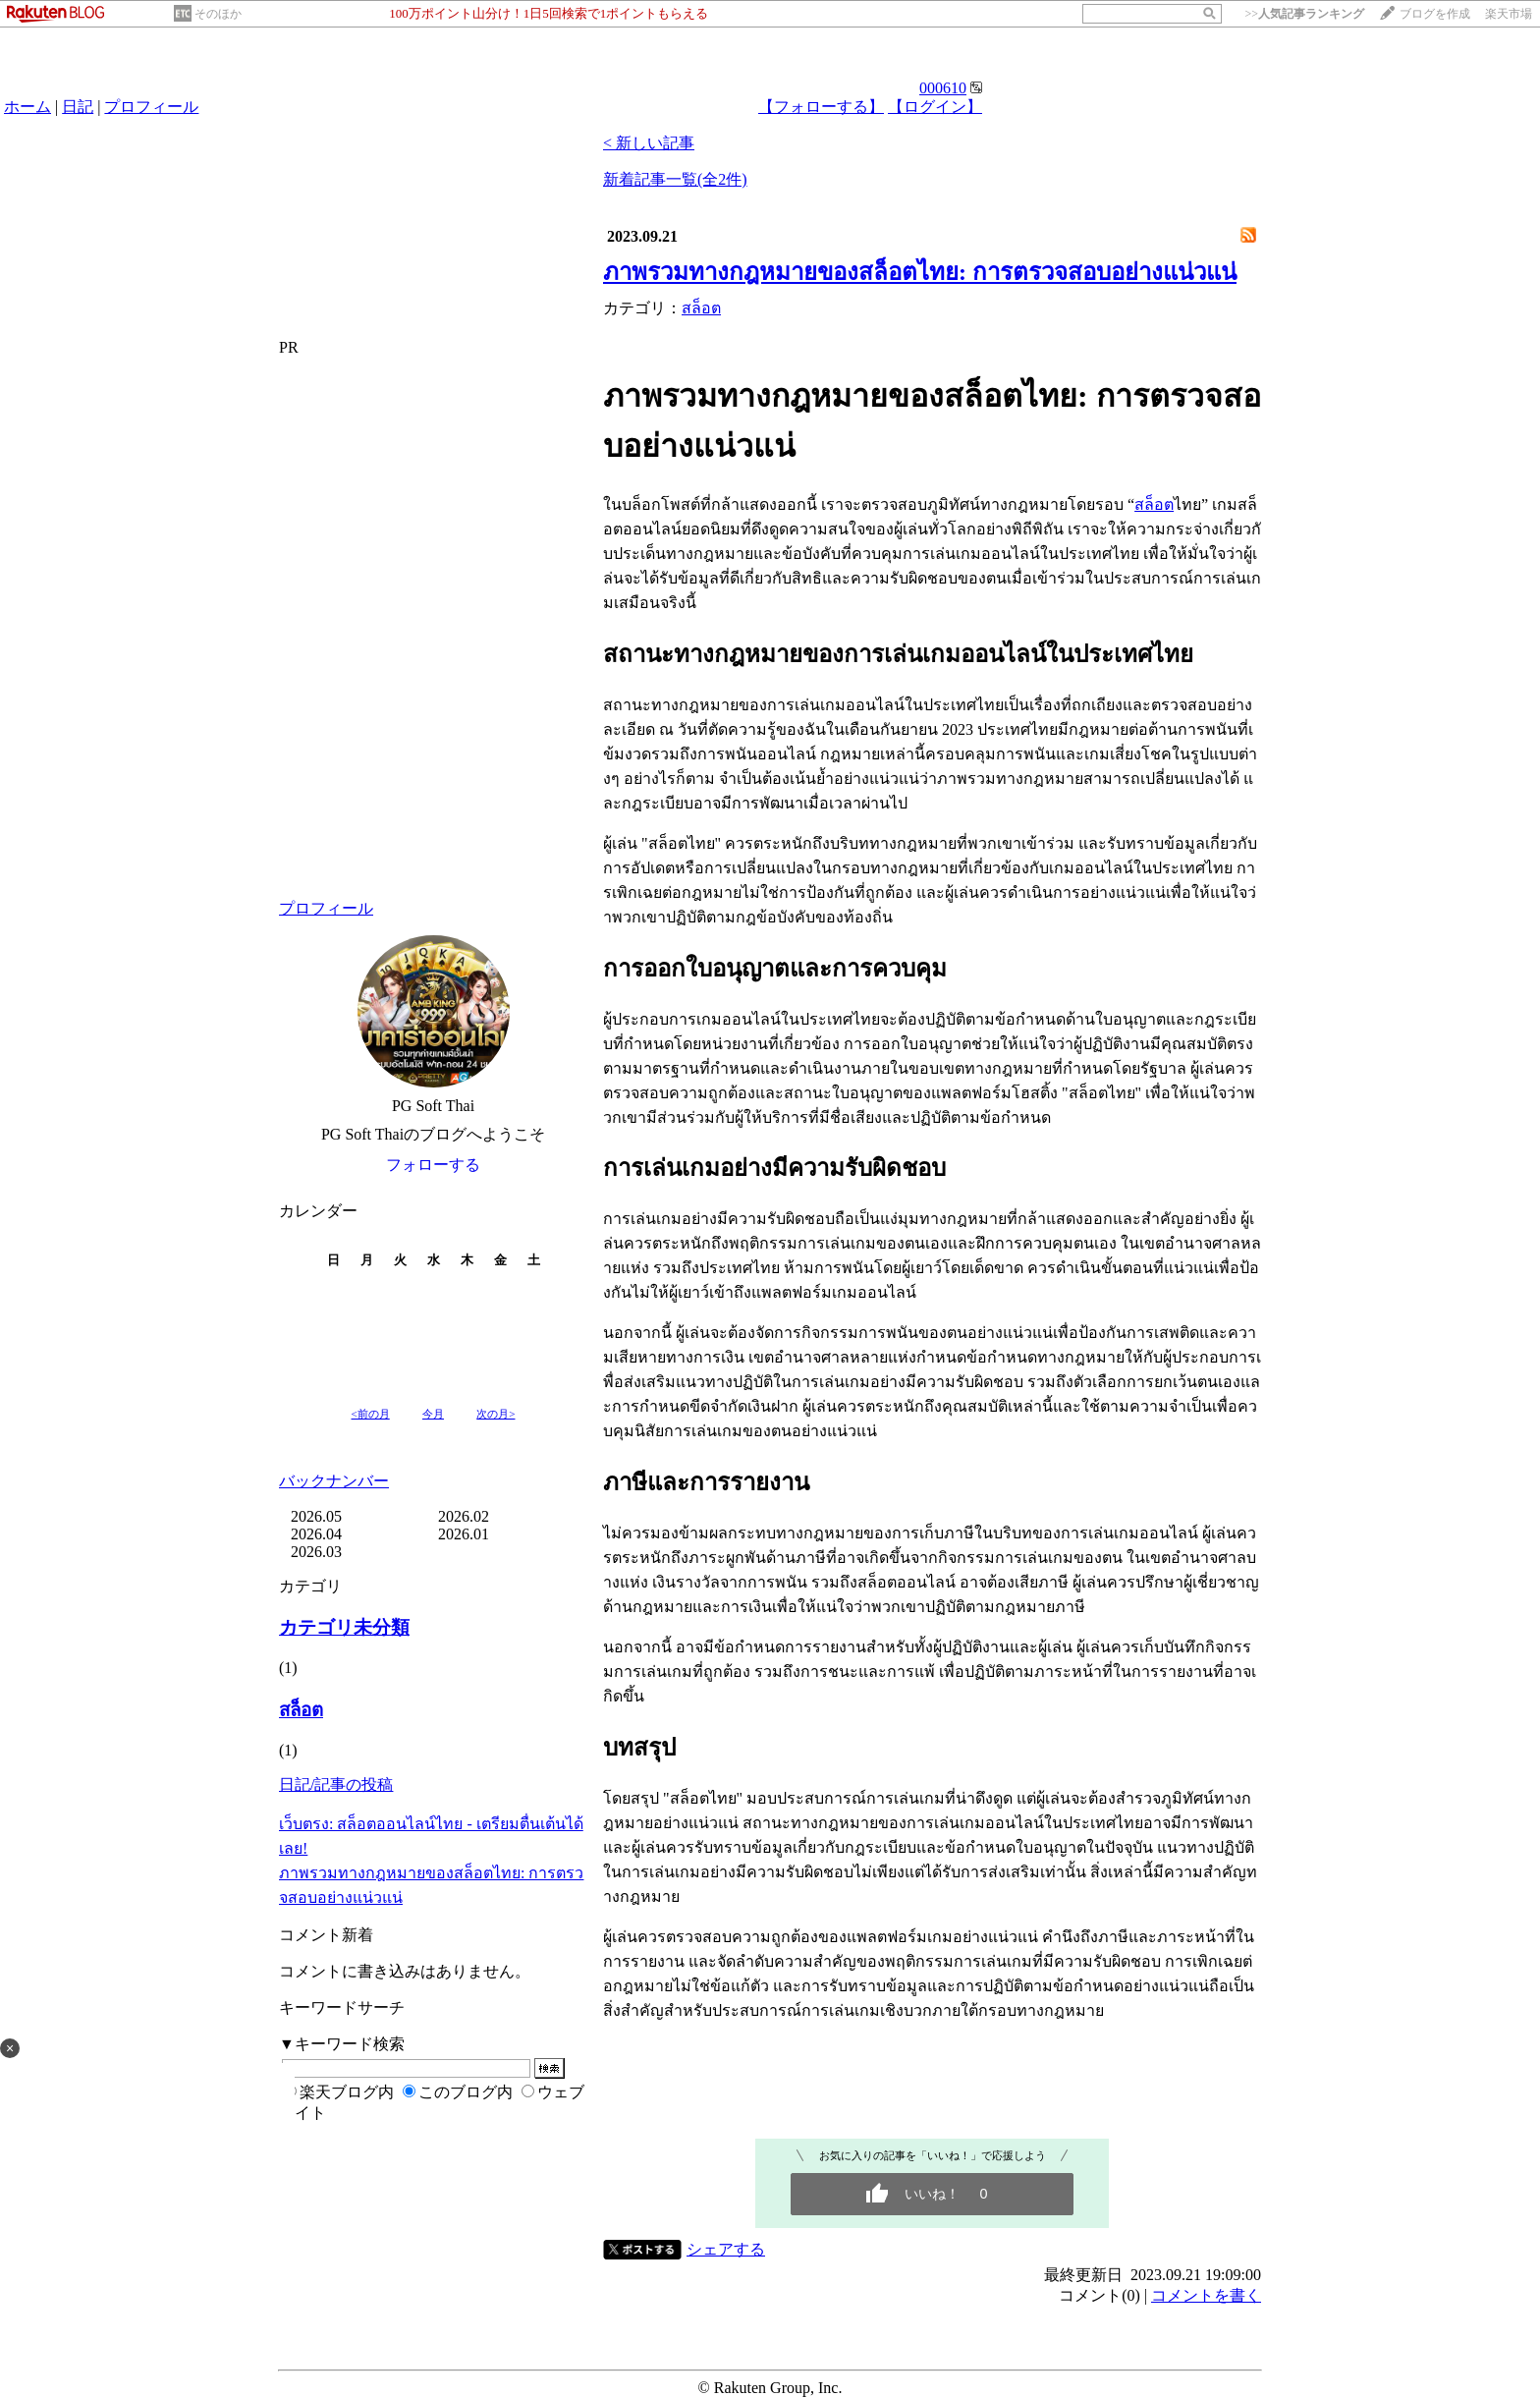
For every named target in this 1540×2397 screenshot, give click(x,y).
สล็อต (301, 1710)
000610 (942, 88)
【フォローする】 (821, 106)
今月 (433, 1414)
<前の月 (371, 1414)
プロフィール (151, 106)
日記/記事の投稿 (336, 1784)
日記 (77, 106)
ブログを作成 (1435, 14)
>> (1304, 14)
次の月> (495, 1414)
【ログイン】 (935, 106)
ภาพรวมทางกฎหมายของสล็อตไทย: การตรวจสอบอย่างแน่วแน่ (920, 272)
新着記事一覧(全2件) (675, 179)
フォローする (433, 1164)
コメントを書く (1206, 2295)
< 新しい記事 (648, 143)
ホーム (27, 106)
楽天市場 (1508, 14)
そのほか (218, 14)
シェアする (726, 2249)
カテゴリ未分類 (344, 1627)
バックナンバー (334, 1481)
